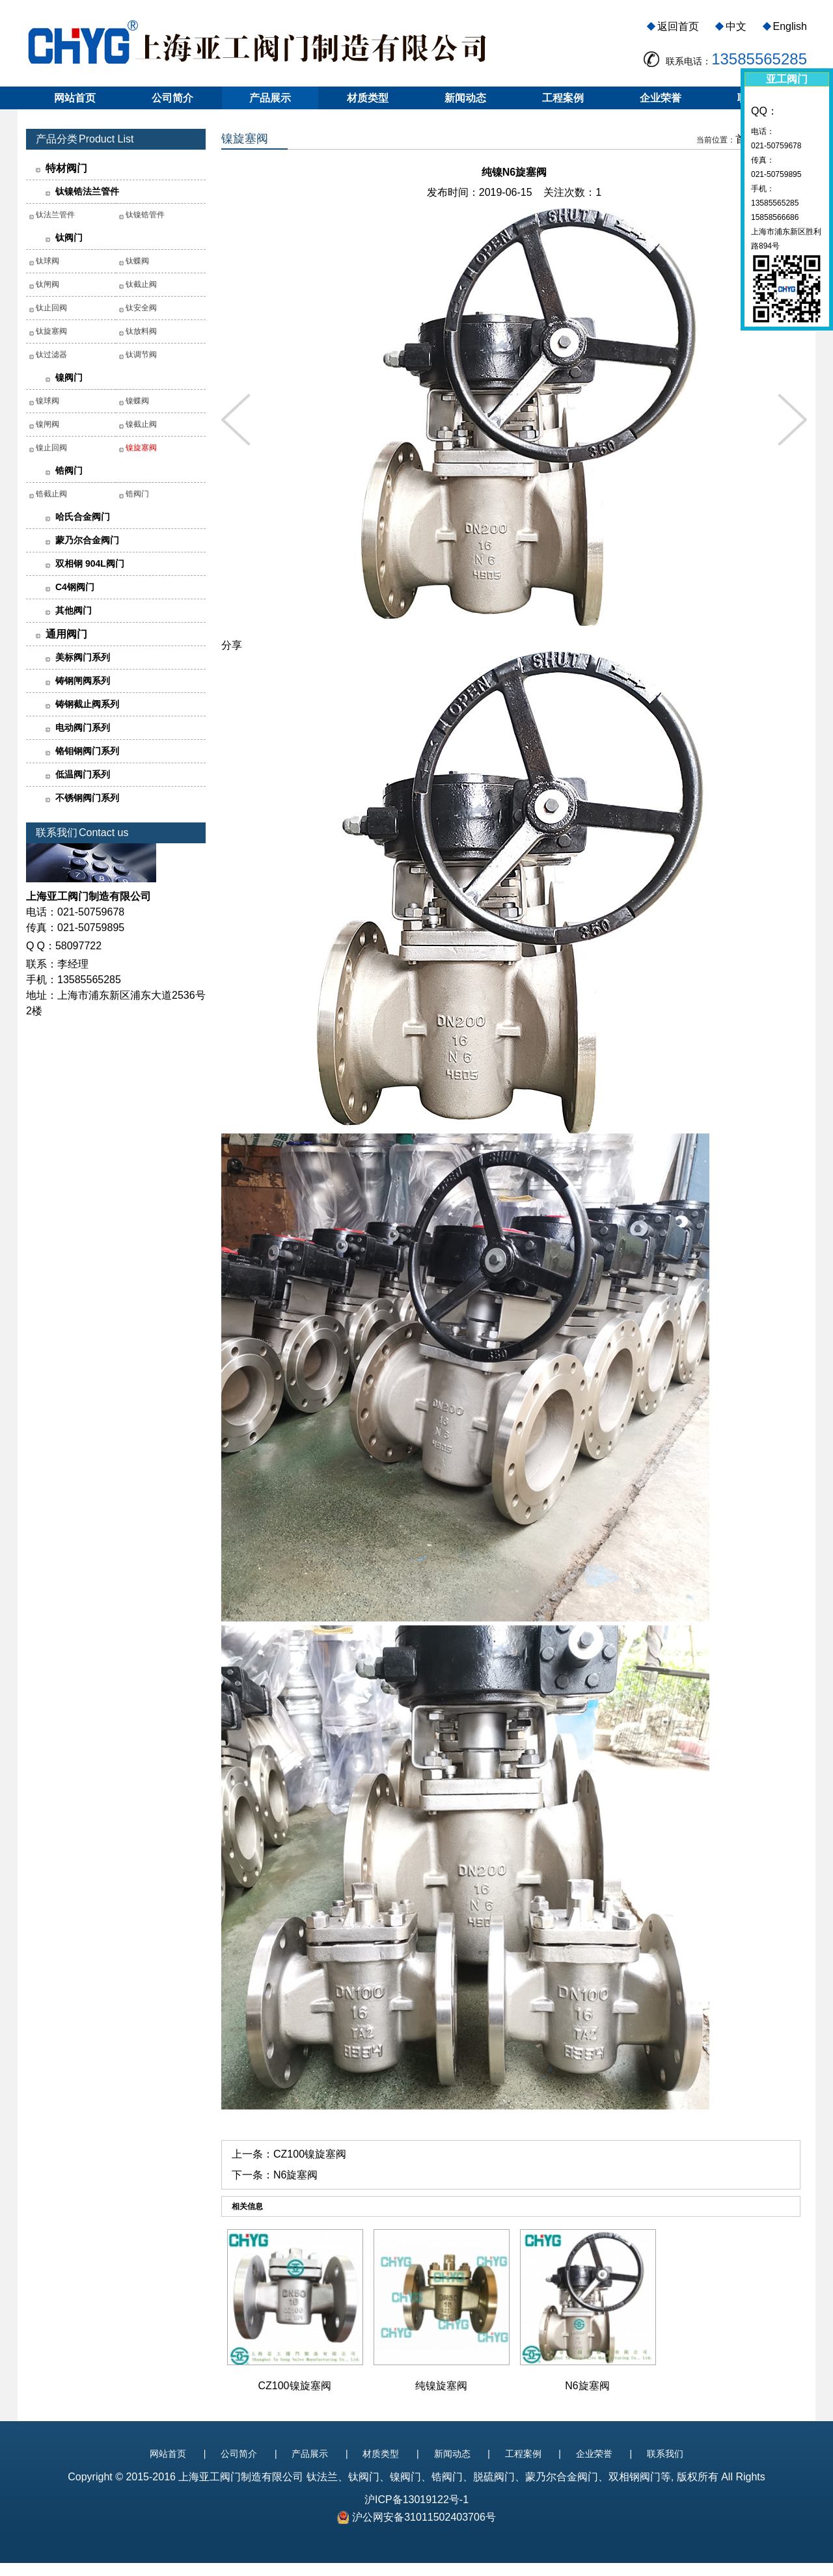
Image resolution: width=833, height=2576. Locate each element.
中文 (736, 26)
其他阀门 (73, 610)
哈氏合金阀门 (82, 516)
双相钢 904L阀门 (89, 563)
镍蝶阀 (137, 400)
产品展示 (270, 97)
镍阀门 (69, 377)
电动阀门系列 (82, 727)
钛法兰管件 (55, 214)
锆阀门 (69, 470)
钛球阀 (47, 260)
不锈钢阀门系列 (87, 798)
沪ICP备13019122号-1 (416, 2499)
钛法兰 (322, 2476)
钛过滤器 (51, 354)
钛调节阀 (141, 354)
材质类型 (368, 97)
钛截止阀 (141, 284)
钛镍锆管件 (145, 214)
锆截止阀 (51, 493)
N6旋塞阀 (295, 2174)
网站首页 (75, 97)
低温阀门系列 (82, 774)
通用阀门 (66, 634)
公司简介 (172, 97)
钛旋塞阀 (51, 331)
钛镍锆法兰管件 (87, 191)
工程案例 (563, 97)
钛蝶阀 (137, 260)
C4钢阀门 (74, 587)
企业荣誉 (660, 97)
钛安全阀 (141, 307)
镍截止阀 (141, 424)
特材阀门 (66, 168)
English (790, 26)
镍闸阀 (47, 424)
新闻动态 (465, 97)
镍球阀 (47, 400)
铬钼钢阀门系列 (87, 751)
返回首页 (678, 26)
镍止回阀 (51, 447)
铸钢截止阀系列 (87, 704)
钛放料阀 (141, 331)
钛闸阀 (47, 284)
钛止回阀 (51, 307)
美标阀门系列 (82, 657)
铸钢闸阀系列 (82, 680)
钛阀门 (69, 237)
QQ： (764, 110)
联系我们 (665, 2453)
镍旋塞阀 (141, 447)
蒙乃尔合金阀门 (87, 540)
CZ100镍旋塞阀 (309, 2154)
